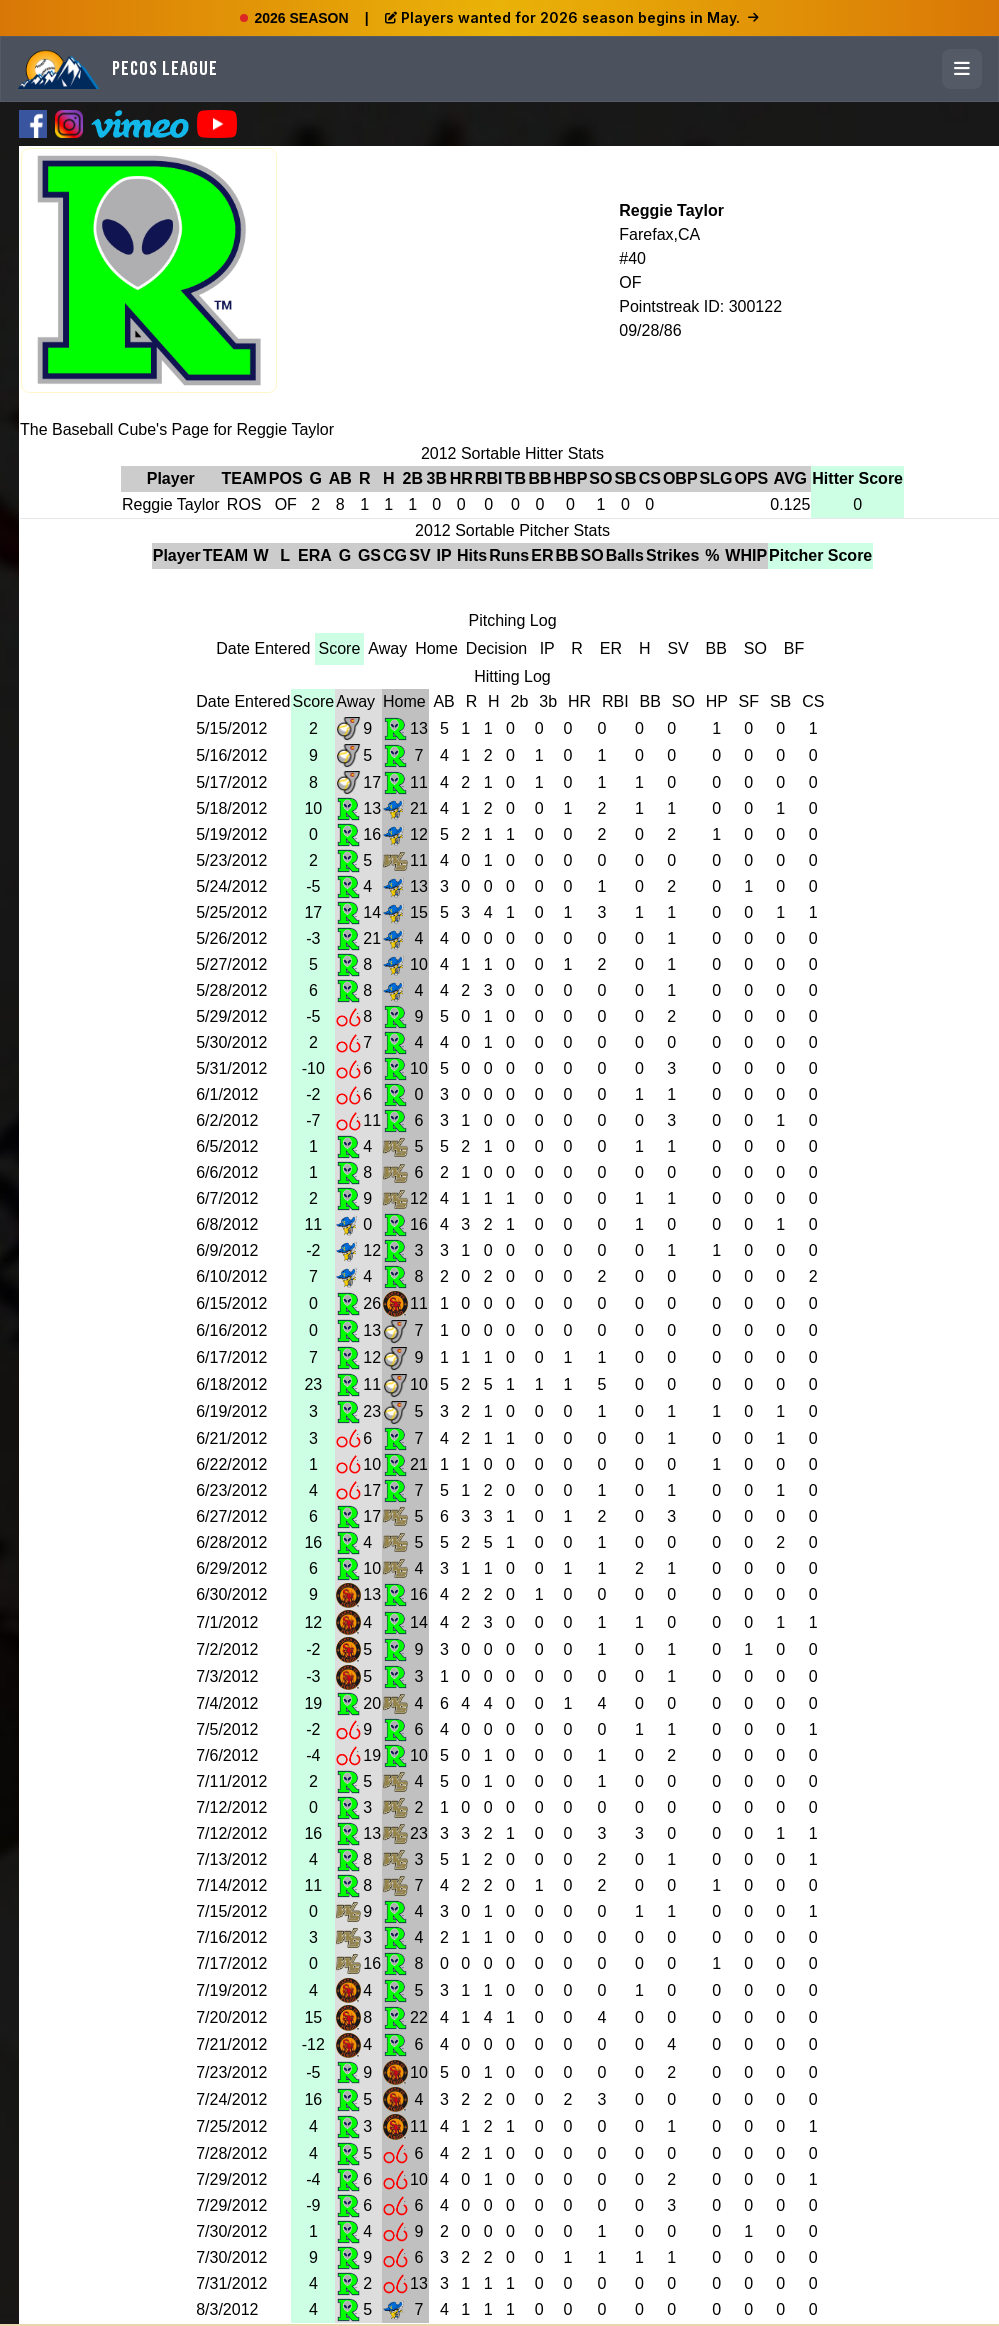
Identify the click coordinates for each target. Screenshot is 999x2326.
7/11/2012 (231, 1781)
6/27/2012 (231, 1516)
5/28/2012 (231, 990)
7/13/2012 (231, 1859)
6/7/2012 (227, 1198)
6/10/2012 (231, 1276)
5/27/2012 (231, 964)
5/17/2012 (231, 782)
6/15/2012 (231, 1303)
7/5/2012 (227, 1729)
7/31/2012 (231, 2283)
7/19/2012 (231, 1990)
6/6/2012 (227, 1172)
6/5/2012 (227, 1146)
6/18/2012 (231, 1384)
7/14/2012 (231, 1885)
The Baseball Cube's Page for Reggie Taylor (177, 429)
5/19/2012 (231, 834)
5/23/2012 (231, 860)
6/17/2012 (231, 1357)
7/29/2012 (231, 2179)
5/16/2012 (231, 755)
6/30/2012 (231, 1594)
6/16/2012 (231, 1330)
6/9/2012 (227, 1250)
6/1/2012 (227, 1094)
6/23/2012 (231, 1490)
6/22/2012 (231, 1464)
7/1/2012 (227, 1622)
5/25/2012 (231, 912)
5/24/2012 (231, 886)
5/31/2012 (231, 1068)
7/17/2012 (231, 1963)
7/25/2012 (231, 2126)
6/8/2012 (227, 1224)
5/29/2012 (231, 1016)
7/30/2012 (231, 2231)
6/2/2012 (227, 1120)
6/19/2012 (231, 1411)
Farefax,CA (659, 234)
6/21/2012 (231, 1438)
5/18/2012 (231, 808)
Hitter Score (857, 478)
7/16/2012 (231, 1937)
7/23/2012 (231, 2072)
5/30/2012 (231, 1042)
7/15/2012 (231, 1911)
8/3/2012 (227, 2309)
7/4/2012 (227, 1703)
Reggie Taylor (671, 210)
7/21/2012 (231, 2044)
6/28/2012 (231, 1542)
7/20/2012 (231, 2017)
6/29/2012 (231, 1568)
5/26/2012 (231, 938)
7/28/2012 (231, 2153)
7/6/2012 (227, 1755)
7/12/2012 (231, 1807)
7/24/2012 (231, 2099)
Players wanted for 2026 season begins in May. (572, 17)
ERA (315, 555)
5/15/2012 (231, 728)
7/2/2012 (227, 1649)
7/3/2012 (227, 1676)
